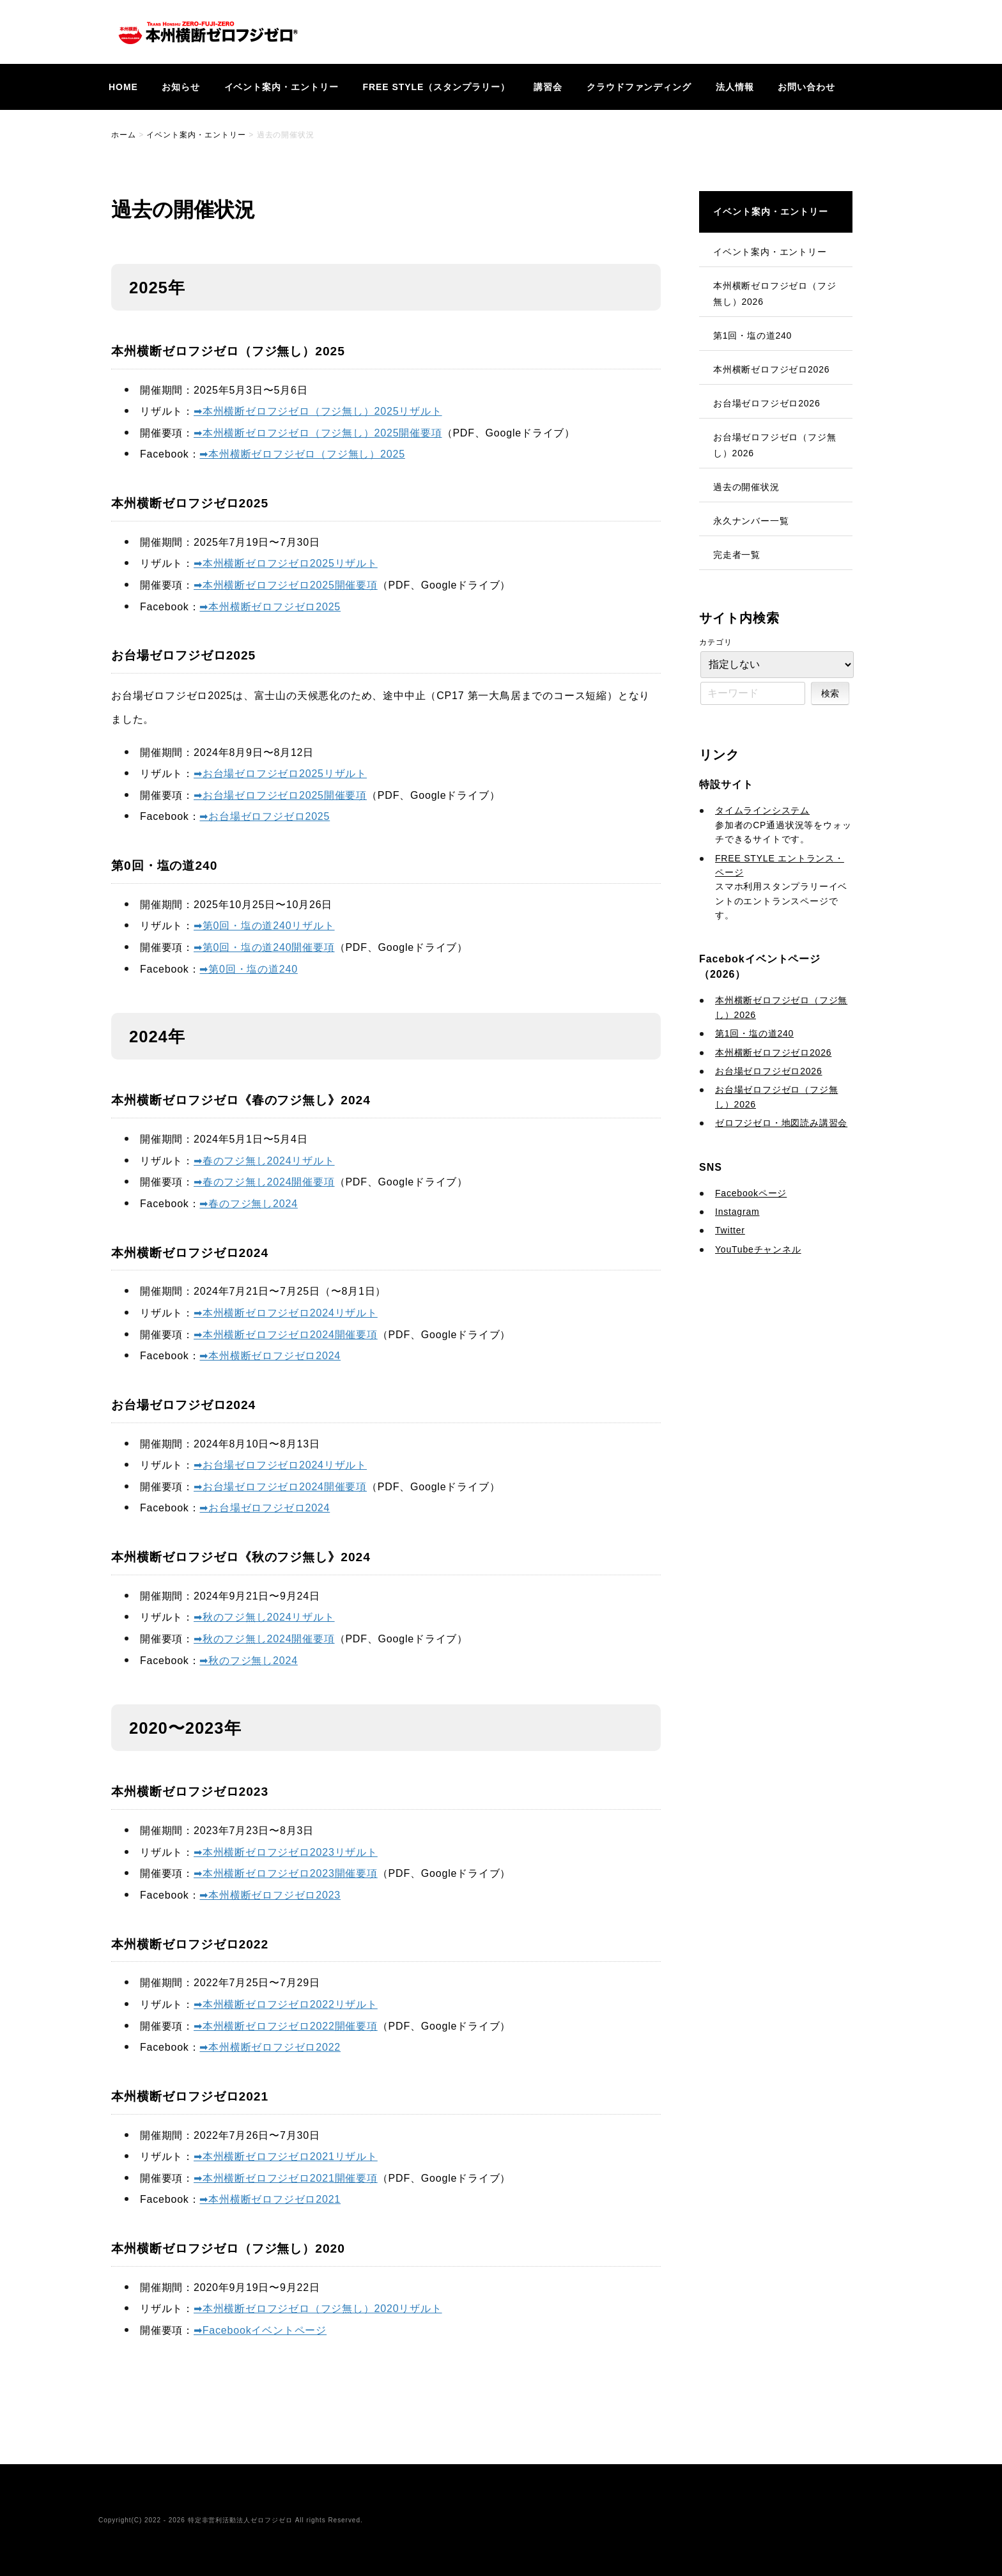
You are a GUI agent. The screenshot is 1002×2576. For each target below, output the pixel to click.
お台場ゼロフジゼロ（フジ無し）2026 (774, 445)
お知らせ (181, 87)
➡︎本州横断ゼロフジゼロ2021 (270, 2199)
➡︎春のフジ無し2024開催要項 (264, 1181)
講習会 (548, 87)
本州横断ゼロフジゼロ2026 (771, 369)
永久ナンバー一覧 (751, 521)
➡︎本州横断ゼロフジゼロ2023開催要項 (286, 1873)
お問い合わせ (806, 87)
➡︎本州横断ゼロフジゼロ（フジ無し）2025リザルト (318, 411)
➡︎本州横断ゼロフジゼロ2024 (270, 1355)
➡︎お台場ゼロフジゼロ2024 (264, 1507)
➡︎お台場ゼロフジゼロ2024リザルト (280, 1465)
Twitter (730, 1230)
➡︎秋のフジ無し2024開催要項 (264, 1638)
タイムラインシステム (762, 810)
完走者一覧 (736, 555)
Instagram (737, 1212)
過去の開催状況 (746, 487)
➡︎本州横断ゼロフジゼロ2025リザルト (286, 563)
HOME (123, 87)
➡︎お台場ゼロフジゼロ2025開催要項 (280, 795)
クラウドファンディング (639, 87)
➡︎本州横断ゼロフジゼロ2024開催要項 (286, 1334)
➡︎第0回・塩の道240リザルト (264, 925)
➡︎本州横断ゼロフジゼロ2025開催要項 (286, 585)
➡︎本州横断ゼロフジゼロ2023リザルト (286, 1852)
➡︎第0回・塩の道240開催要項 (264, 947)
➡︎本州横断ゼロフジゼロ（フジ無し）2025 (302, 454)
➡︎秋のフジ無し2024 (248, 1660)
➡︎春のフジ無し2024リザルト (264, 1160)
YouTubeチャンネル (758, 1249)
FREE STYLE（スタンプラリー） (436, 87)
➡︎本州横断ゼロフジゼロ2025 (270, 606)
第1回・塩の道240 (752, 335)
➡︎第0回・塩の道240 (248, 969)
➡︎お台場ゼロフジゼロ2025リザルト (280, 773)
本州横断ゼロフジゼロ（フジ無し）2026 (774, 294)
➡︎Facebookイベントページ (260, 2330)
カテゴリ (715, 642)
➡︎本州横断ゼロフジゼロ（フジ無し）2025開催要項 (318, 433)
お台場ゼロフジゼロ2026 (767, 403)
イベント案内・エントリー (281, 87)
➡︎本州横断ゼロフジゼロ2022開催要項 (286, 2026)
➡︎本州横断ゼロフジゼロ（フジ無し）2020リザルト (318, 2308)
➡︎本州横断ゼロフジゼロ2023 (270, 1895)
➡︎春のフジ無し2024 (248, 1203)
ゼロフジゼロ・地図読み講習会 (781, 1123)
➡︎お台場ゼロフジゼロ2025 (264, 816)
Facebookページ (751, 1193)
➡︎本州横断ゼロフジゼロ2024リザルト (286, 1312)
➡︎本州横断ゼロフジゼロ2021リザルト (286, 2156)
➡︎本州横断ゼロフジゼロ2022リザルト (286, 2004)
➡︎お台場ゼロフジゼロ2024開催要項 (280, 1486)
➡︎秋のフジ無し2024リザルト (264, 1617)
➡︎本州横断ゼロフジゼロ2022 (270, 2047)
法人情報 (735, 87)
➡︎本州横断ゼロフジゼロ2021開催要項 (286, 2178)
